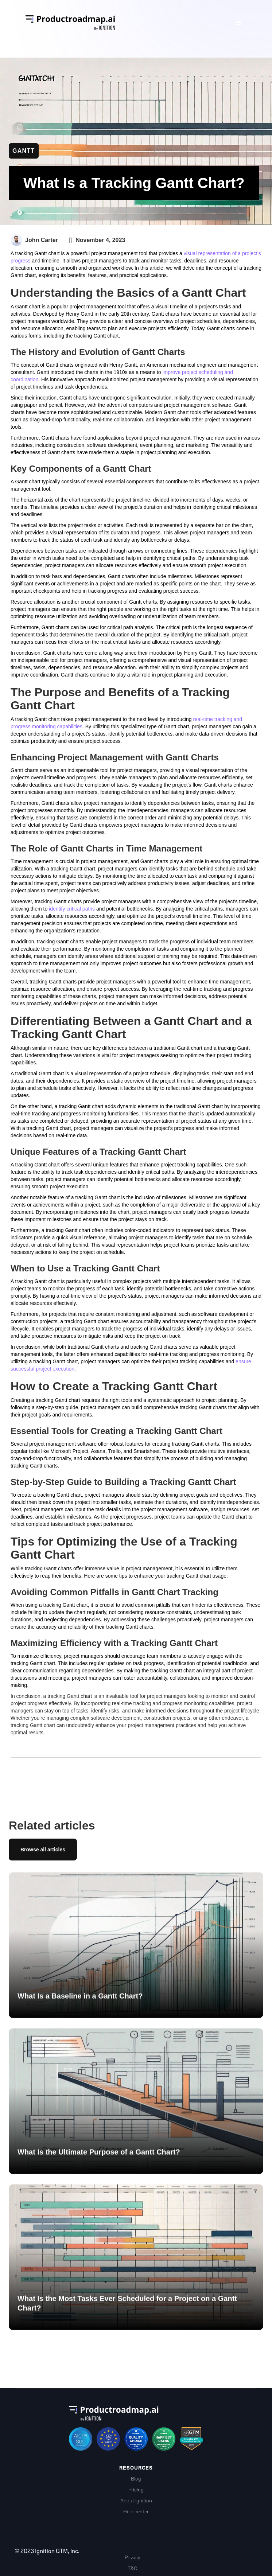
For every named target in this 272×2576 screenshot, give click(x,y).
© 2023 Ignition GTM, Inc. (47, 2551)
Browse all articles (42, 1849)
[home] (122, 23)
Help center (136, 2512)
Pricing (136, 2490)
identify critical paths (72, 909)
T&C (132, 2568)
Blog (136, 2479)
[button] (239, 23)
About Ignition (136, 2501)
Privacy (132, 2557)
